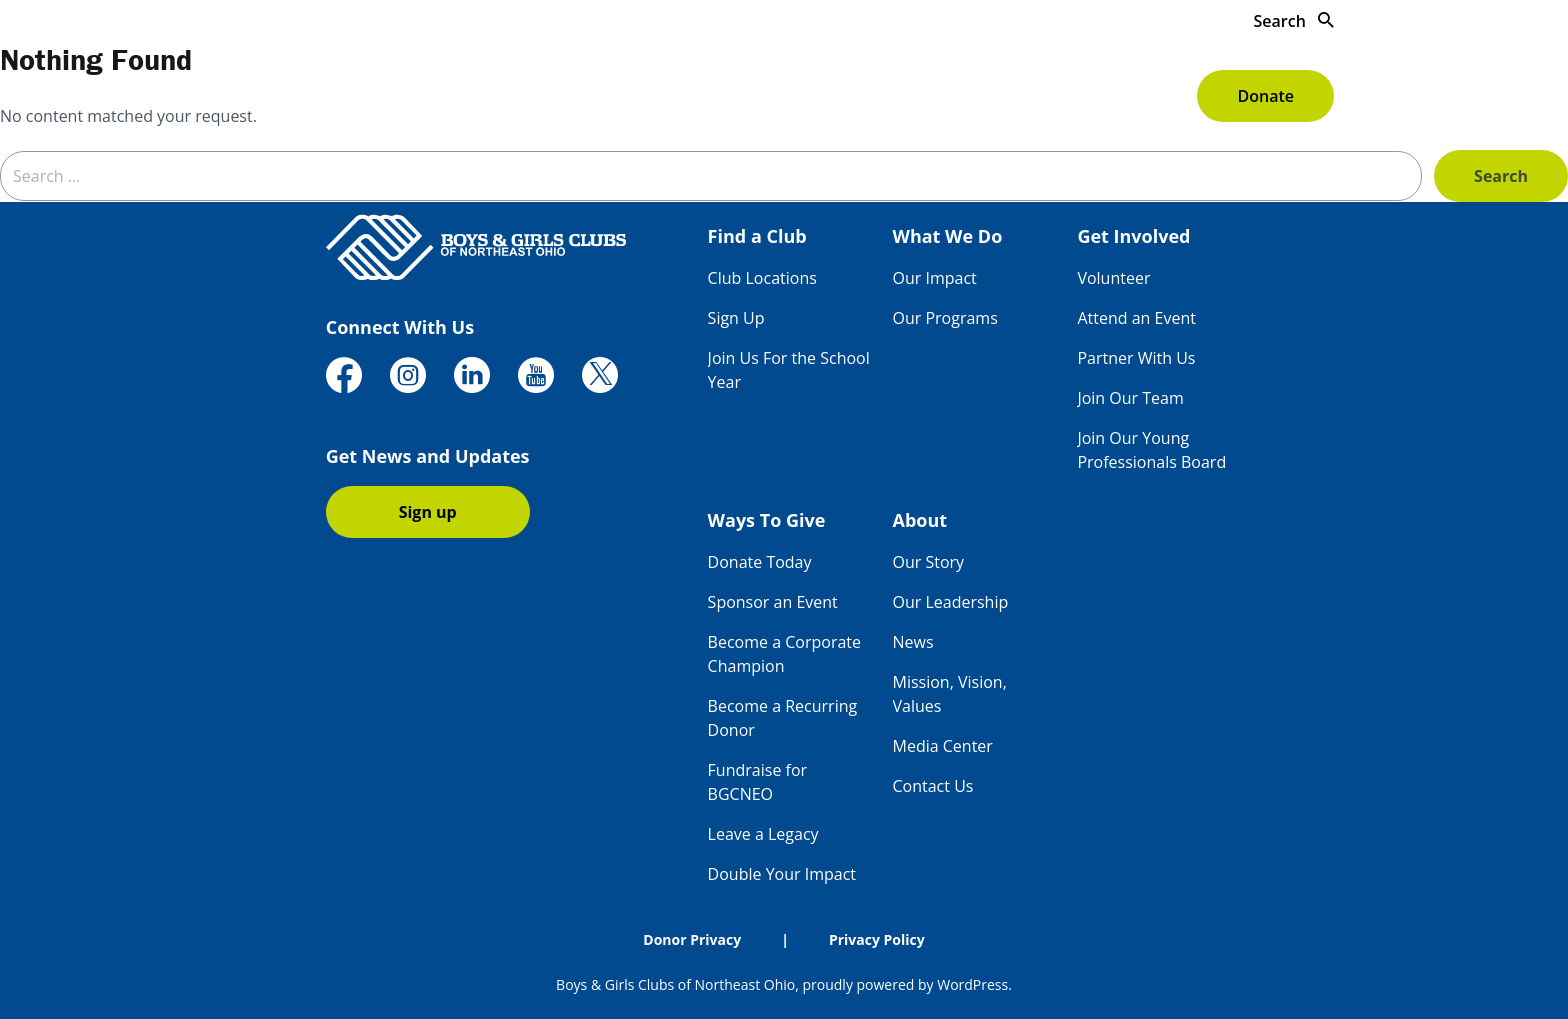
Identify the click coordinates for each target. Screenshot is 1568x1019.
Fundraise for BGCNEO (757, 782)
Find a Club (614, 96)
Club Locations (762, 278)
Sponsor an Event (773, 602)
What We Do (748, 96)
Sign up (428, 512)
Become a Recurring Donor (783, 718)
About (1148, 96)
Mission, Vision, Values (950, 694)
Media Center (943, 746)
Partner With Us (1136, 358)
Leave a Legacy (763, 834)
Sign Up (736, 318)
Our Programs (945, 318)
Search (1294, 21)
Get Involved (887, 96)
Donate (1265, 96)
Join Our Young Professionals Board (1151, 450)
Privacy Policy (877, 939)
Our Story (929, 562)
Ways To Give (1031, 96)
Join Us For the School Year (789, 370)
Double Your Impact (782, 874)
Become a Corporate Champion (784, 654)
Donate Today (760, 562)
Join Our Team (1130, 398)
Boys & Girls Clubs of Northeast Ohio (675, 984)
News (913, 642)
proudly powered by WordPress (905, 984)
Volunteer (1113, 278)
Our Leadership (951, 602)
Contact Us (933, 786)
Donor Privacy (692, 939)
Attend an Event (1136, 318)
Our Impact (935, 278)
